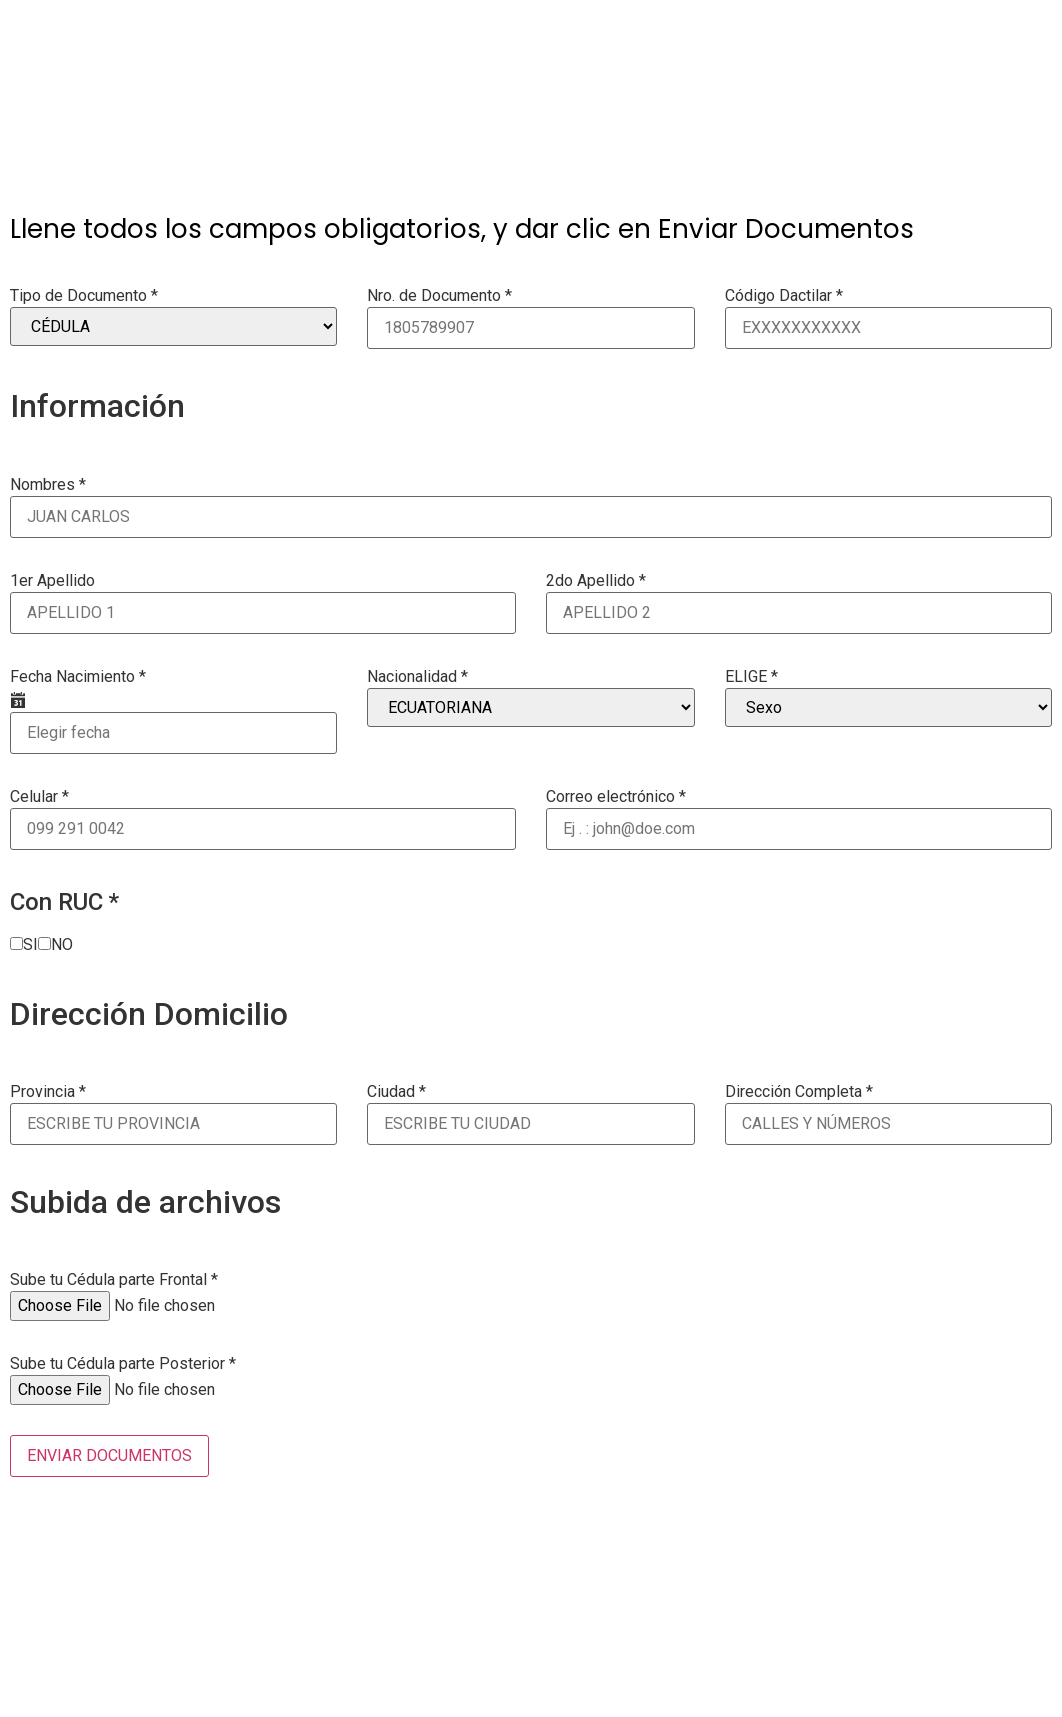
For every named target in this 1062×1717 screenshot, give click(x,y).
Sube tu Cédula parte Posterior (123, 1364)
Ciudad (396, 1092)
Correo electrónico (616, 797)
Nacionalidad (417, 677)
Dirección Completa (799, 1092)
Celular (39, 797)
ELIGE (751, 677)
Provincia (48, 1092)
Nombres (48, 485)
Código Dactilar (784, 296)
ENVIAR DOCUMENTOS (109, 1455)
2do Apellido (596, 581)
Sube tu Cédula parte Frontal (114, 1280)
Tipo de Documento (84, 296)
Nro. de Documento (439, 296)
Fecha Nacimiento (78, 677)
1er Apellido (52, 581)
